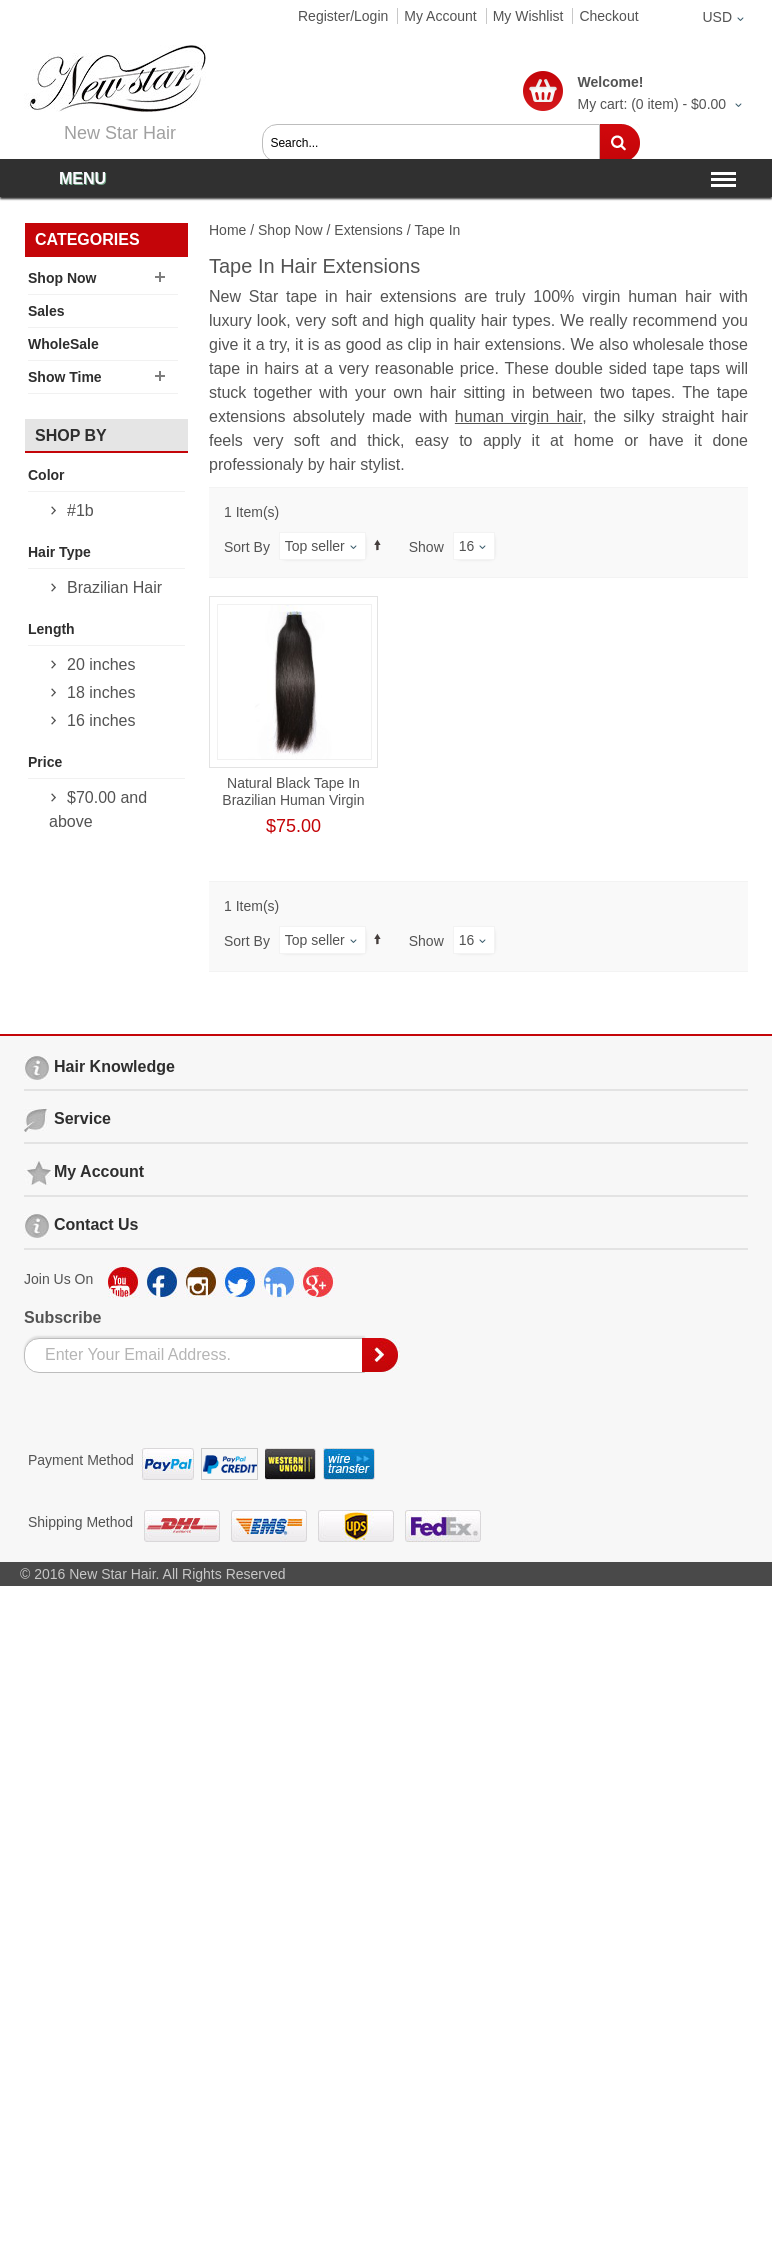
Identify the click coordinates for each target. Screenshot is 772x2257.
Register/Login (343, 16)
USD (717, 17)
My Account (440, 16)
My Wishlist (528, 16)
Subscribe (62, 1317)
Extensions (368, 230)
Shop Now (290, 230)
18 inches (101, 692)
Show (426, 547)
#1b (80, 510)
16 (467, 546)
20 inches (101, 664)
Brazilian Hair (114, 587)
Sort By (247, 547)
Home (227, 230)
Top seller (315, 546)
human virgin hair (518, 416)
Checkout (608, 16)
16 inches (101, 720)
